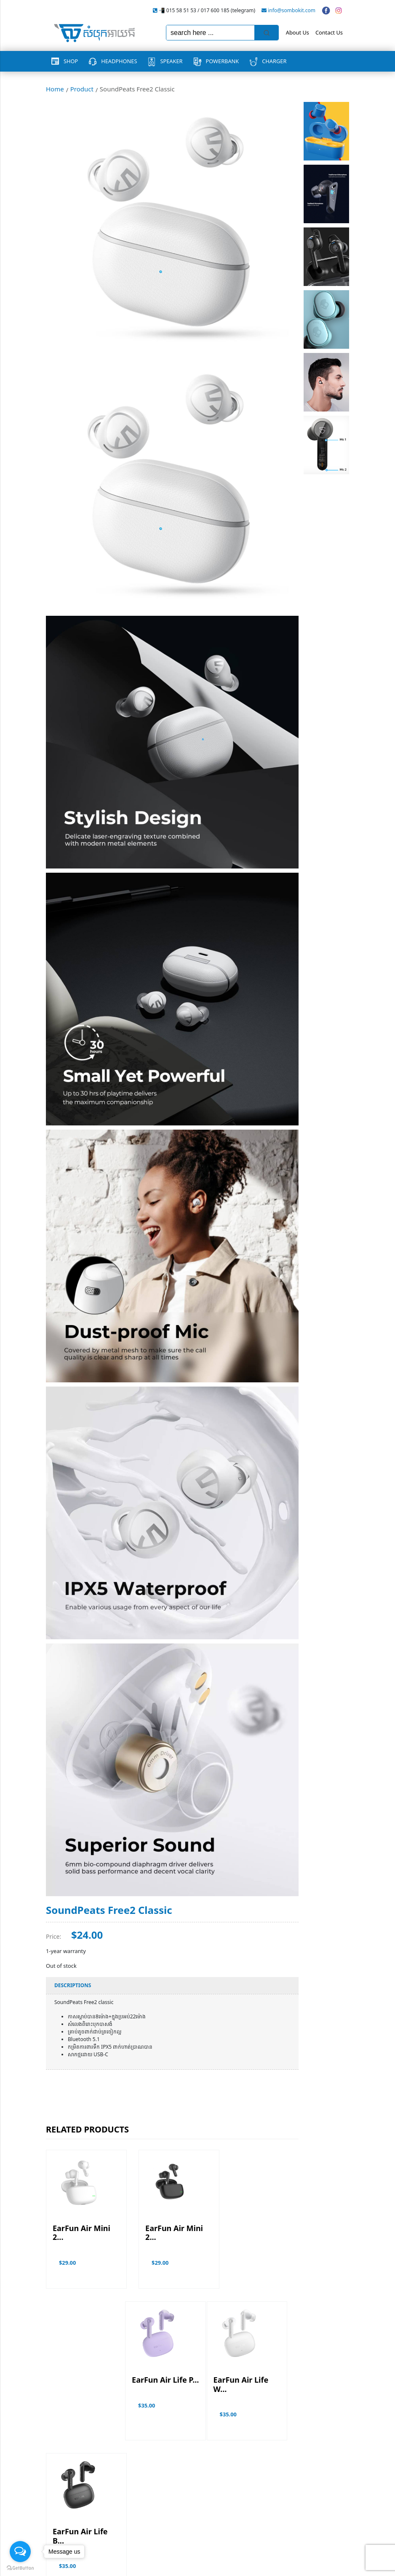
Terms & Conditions (70, 2530)
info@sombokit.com (291, 10)
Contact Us (329, 32)
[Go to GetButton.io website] (20, 2567)
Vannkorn (337, 2565)
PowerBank (222, 61)
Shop (71, 61)
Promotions (60, 2518)
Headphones (119, 61)
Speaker (171, 61)
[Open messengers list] (20, 2551)
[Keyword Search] (210, 32)
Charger (274, 61)
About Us (297, 32)
